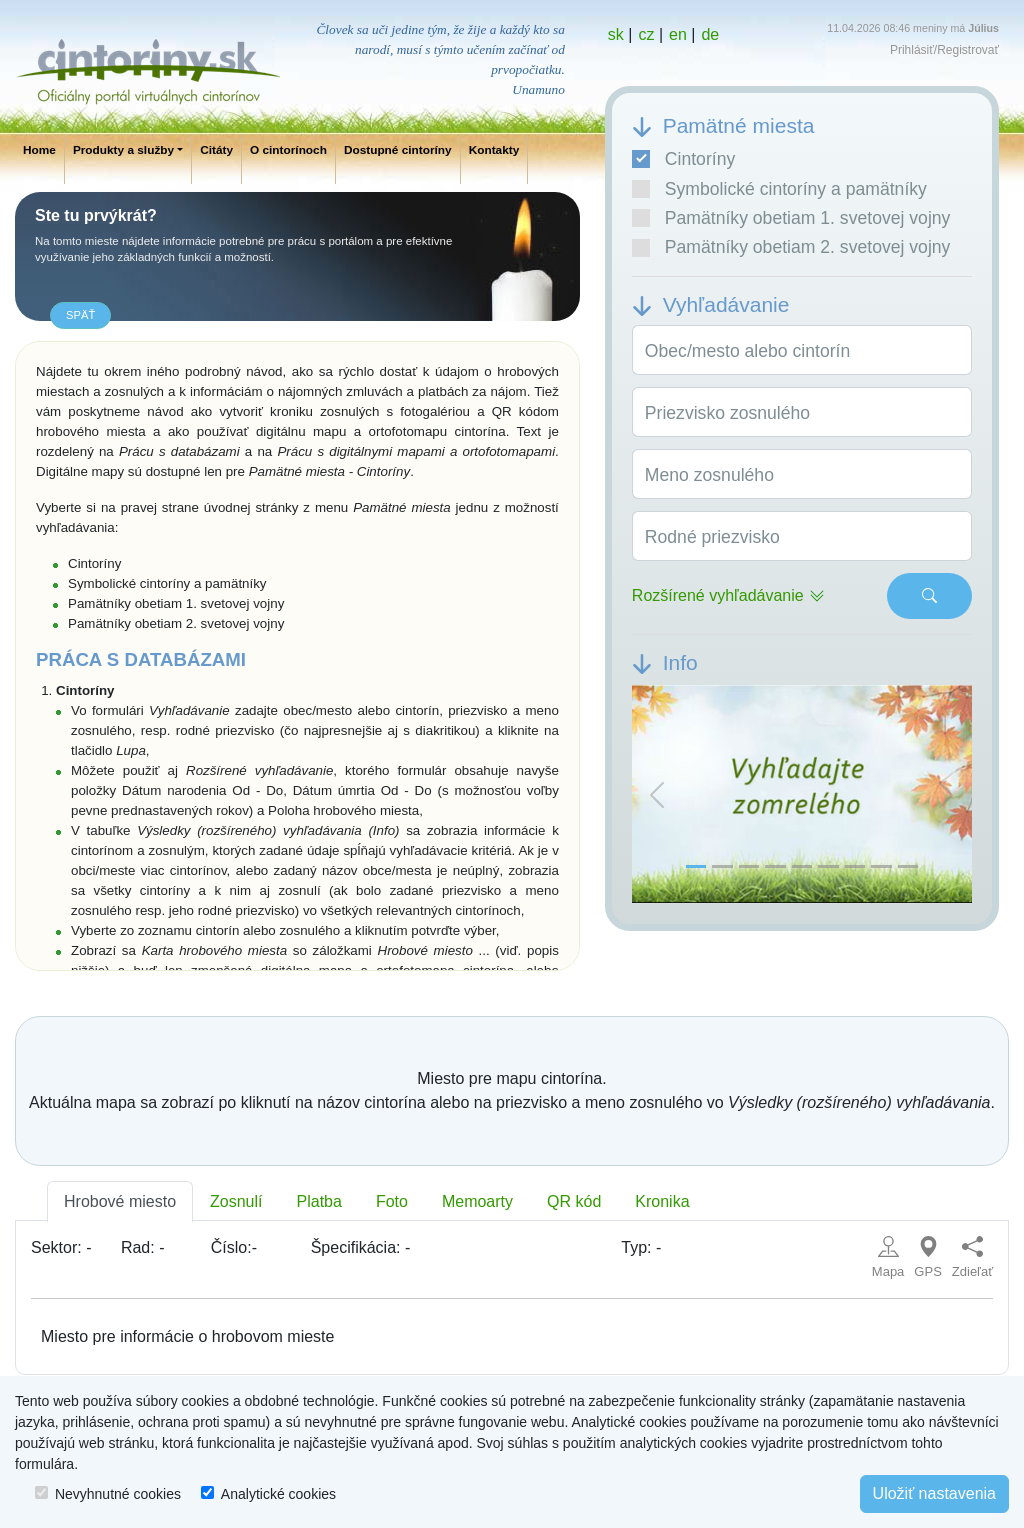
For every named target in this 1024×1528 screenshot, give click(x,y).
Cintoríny (683, 159)
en (678, 34)
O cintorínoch (288, 150)
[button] (657, 794)
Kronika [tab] (662, 1201)
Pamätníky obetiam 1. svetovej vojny (791, 218)
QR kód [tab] (574, 1201)
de (710, 34)
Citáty (216, 150)
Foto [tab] (392, 1201)
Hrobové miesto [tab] (120, 1201)
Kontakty (494, 150)
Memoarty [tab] (477, 1201)
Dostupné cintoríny (398, 150)
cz (646, 34)
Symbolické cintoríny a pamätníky (779, 189)
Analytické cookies (278, 1494)
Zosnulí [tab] (236, 1201)
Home (39, 150)
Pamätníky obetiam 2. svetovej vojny (791, 247)
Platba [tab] (319, 1201)
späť (80, 315)
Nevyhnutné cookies (118, 1494)
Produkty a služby (123, 150)
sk (616, 34)
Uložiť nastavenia (934, 1493)
